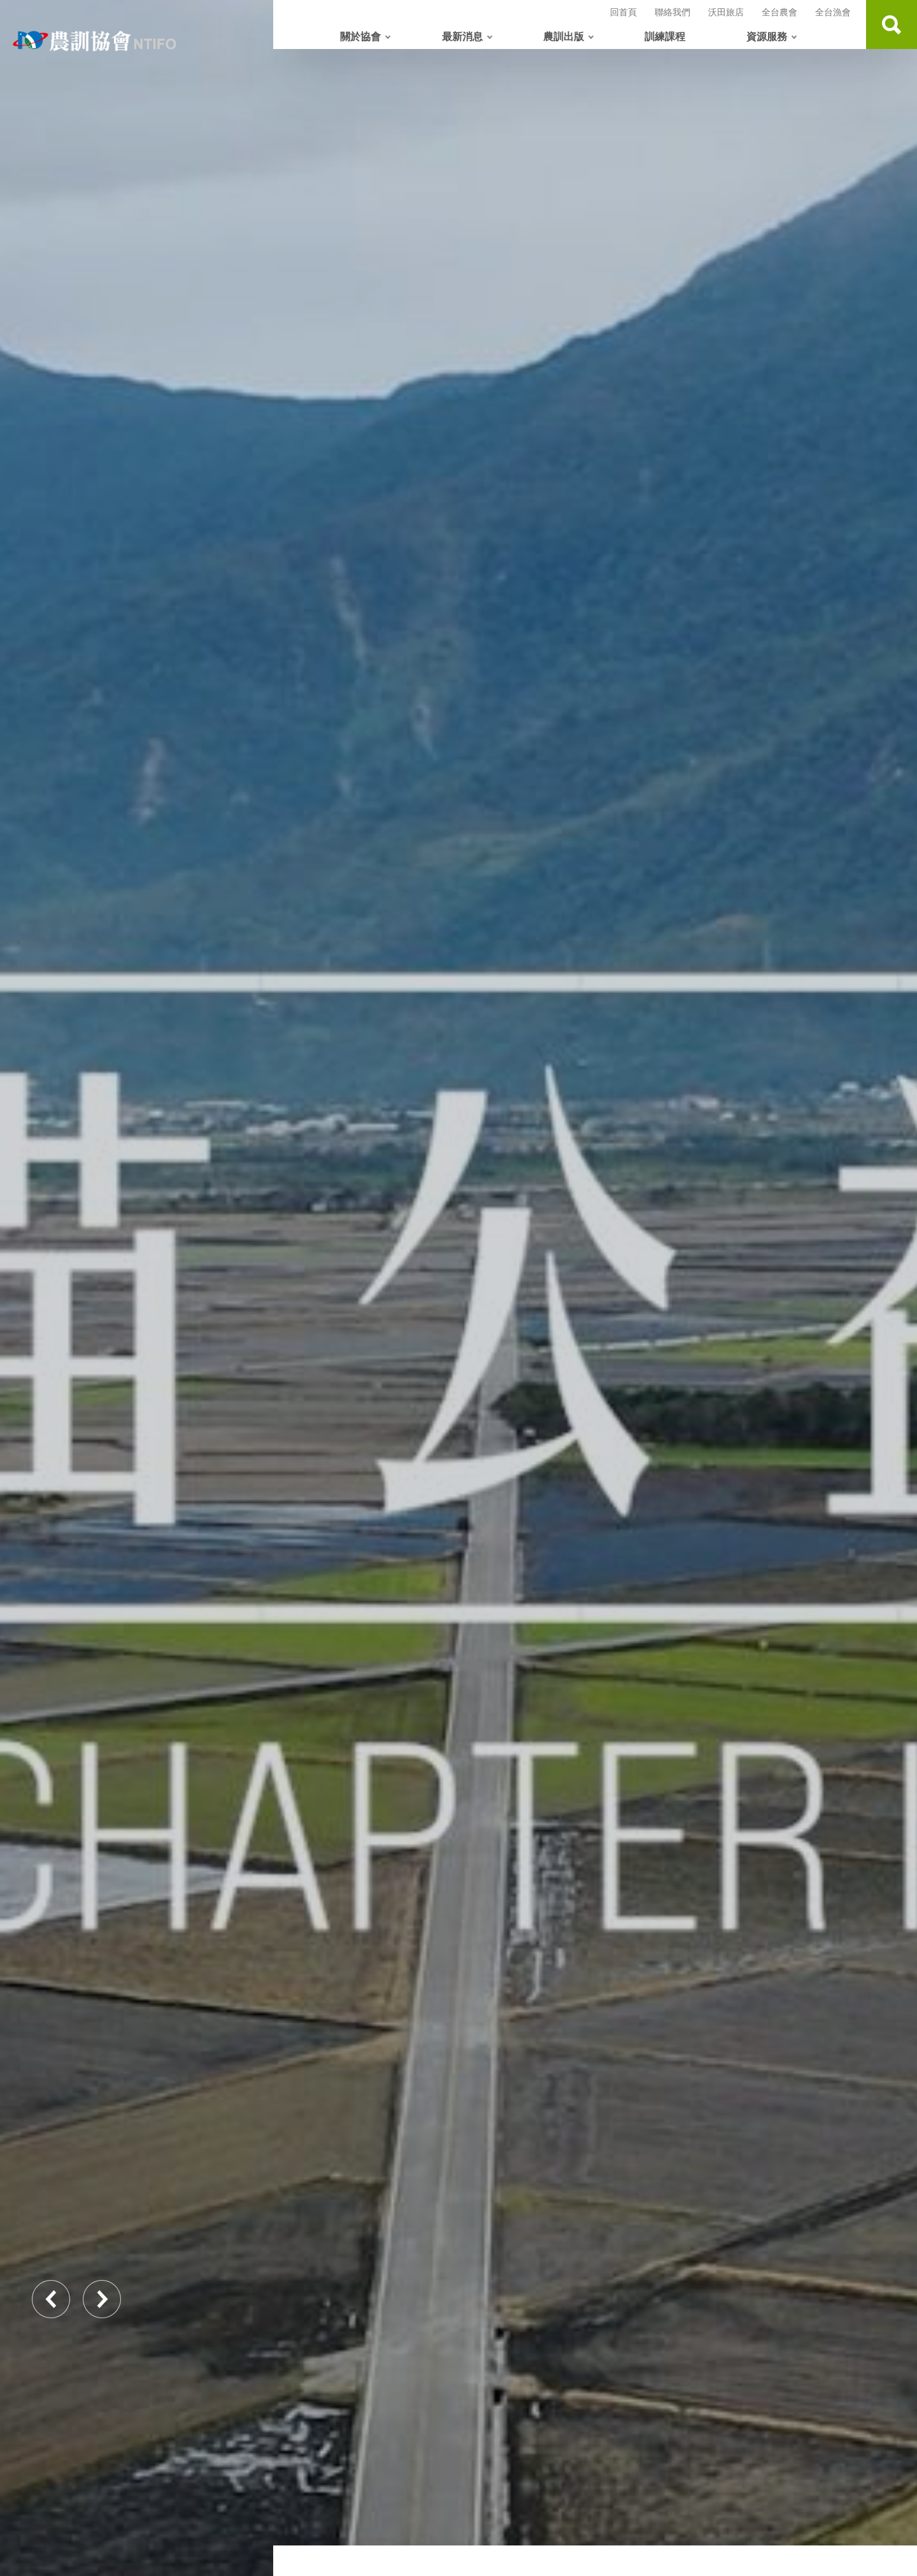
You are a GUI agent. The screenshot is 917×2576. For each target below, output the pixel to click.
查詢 (891, 24)
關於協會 (360, 36)
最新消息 (462, 36)
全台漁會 (833, 11)
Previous (51, 2299)
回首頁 (623, 11)
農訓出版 (563, 36)
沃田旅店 (726, 11)
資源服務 (766, 36)
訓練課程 (664, 36)
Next (102, 2299)
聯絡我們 (672, 11)
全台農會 (779, 11)
